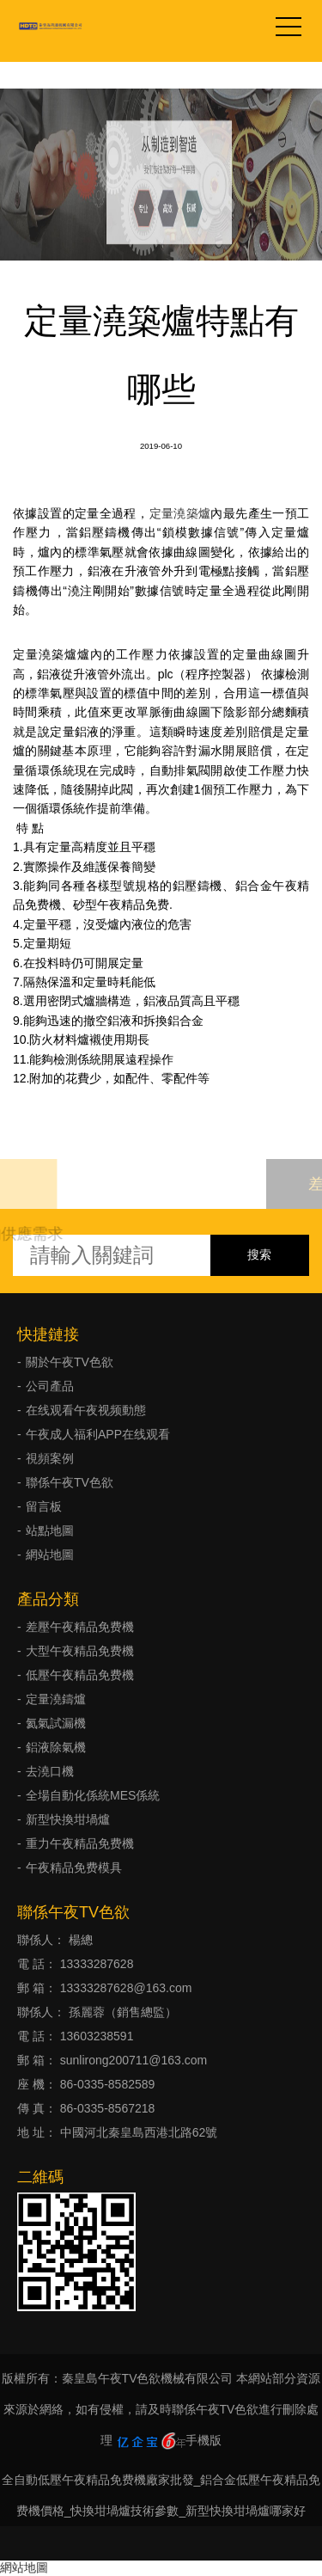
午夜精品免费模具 (74, 1867)
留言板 (44, 1506)
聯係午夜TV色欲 (69, 1482)
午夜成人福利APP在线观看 (98, 1434)
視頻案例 (50, 1458)
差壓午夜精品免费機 (80, 1627)
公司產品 (50, 1386)
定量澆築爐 (180, 513)
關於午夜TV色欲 (69, 1362)
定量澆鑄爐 (56, 1699)
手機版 (203, 2440)
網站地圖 (50, 1554)
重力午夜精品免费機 (80, 1843)
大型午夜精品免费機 (80, 1651)
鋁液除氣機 (56, 1747)
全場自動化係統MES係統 (93, 1795)
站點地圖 (50, 1530)
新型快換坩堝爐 (68, 1819)
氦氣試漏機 (56, 1723)
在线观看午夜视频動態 (86, 1410)
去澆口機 (50, 1771)
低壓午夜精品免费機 (80, 1675)
